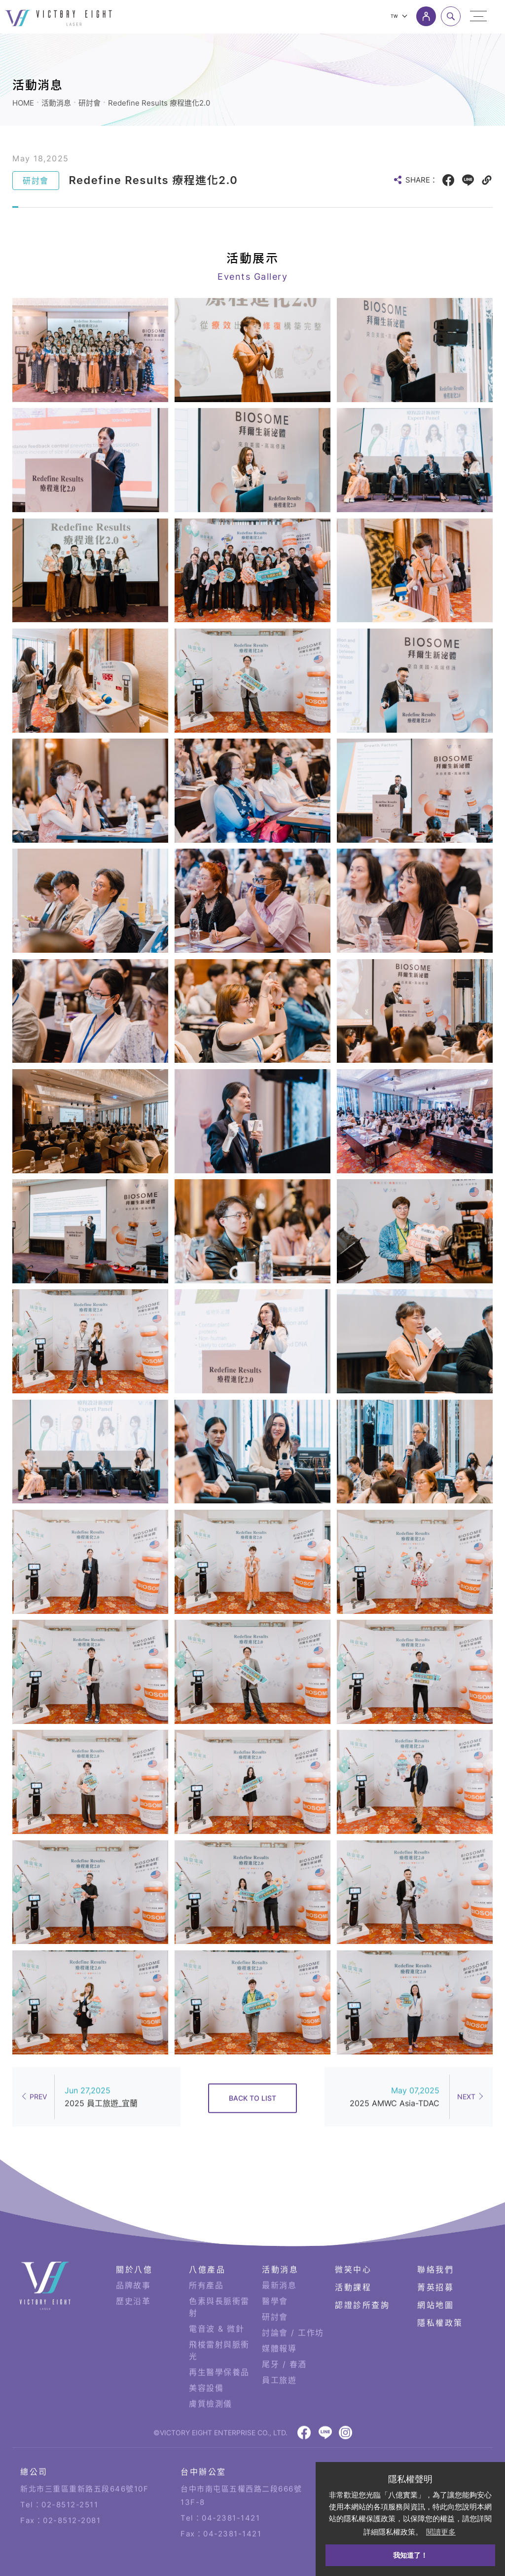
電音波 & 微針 (216, 2296)
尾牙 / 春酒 (284, 2332)
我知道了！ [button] (410, 2555)
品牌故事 (133, 2253)
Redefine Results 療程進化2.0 (159, 103)
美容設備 (206, 2355)
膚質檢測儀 (210, 2371)
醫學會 (275, 2269)
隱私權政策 (440, 2290)
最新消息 (279, 2253)
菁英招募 (435, 2255)
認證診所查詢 (362, 2272)
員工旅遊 (279, 2347)
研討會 (89, 103)
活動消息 (56, 103)
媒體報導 (279, 2316)
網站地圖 (435, 2272)
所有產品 (206, 2253)
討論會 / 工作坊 (293, 2300)
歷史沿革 (133, 2269)
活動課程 (353, 2255)
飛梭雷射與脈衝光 (219, 2318)
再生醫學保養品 (219, 2340)
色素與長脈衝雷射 (219, 2274)
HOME (23, 103)
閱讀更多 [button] (441, 2532)
